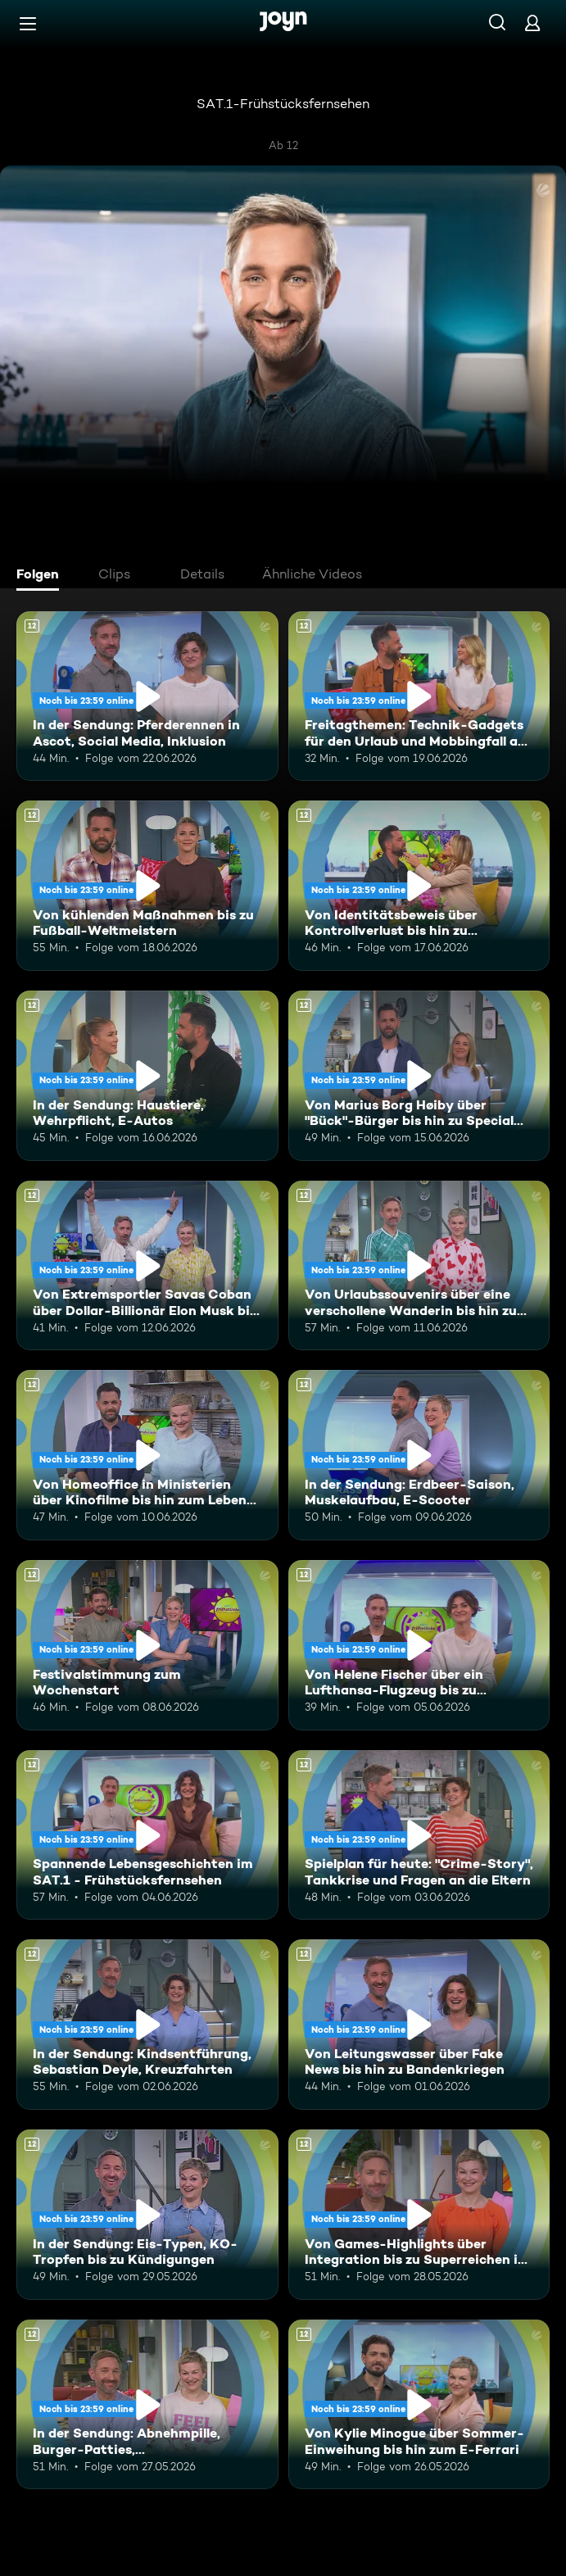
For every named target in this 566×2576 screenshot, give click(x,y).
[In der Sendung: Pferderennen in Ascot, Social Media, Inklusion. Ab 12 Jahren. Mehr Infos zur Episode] (147, 696)
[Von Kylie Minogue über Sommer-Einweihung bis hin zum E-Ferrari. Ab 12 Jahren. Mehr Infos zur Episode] (419, 2405)
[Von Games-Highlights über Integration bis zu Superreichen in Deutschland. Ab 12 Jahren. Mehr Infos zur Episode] (419, 2214)
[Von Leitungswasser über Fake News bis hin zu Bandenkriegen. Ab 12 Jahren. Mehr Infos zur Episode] (419, 2024)
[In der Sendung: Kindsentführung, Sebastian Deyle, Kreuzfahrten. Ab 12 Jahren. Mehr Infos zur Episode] (147, 2024)
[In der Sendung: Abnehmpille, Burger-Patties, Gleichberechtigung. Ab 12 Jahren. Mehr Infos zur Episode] (147, 2405)
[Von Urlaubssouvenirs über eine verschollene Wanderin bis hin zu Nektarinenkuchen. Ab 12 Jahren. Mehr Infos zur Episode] (419, 1266)
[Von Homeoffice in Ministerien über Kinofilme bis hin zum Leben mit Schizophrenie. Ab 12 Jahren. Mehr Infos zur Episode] (147, 1455)
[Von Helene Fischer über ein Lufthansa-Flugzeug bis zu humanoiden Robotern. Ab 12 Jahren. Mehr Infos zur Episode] (419, 1645)
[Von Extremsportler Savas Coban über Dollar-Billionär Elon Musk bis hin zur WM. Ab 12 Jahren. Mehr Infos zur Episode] (147, 1266)
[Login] (532, 22)
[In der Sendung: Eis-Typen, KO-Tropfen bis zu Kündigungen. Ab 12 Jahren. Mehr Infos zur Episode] (147, 2214)
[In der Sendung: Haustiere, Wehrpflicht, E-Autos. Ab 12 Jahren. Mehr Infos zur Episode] (147, 1076)
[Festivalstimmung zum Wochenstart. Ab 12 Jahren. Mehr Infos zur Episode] (147, 1645)
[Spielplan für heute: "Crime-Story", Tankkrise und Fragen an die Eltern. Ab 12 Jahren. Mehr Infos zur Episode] (419, 1835)
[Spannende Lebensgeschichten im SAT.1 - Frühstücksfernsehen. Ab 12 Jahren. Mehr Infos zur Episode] (147, 1835)
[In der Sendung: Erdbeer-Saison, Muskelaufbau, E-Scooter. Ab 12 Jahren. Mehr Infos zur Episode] (419, 1455)
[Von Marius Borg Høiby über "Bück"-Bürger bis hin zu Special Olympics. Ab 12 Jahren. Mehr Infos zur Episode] (419, 1076)
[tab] (41, 576)
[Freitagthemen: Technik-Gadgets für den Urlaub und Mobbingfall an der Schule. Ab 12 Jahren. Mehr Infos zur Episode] (419, 696)
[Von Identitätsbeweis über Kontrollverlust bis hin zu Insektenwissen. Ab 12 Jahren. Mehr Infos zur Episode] (419, 885)
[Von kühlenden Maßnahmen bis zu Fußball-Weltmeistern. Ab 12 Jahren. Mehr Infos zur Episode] (147, 885)
